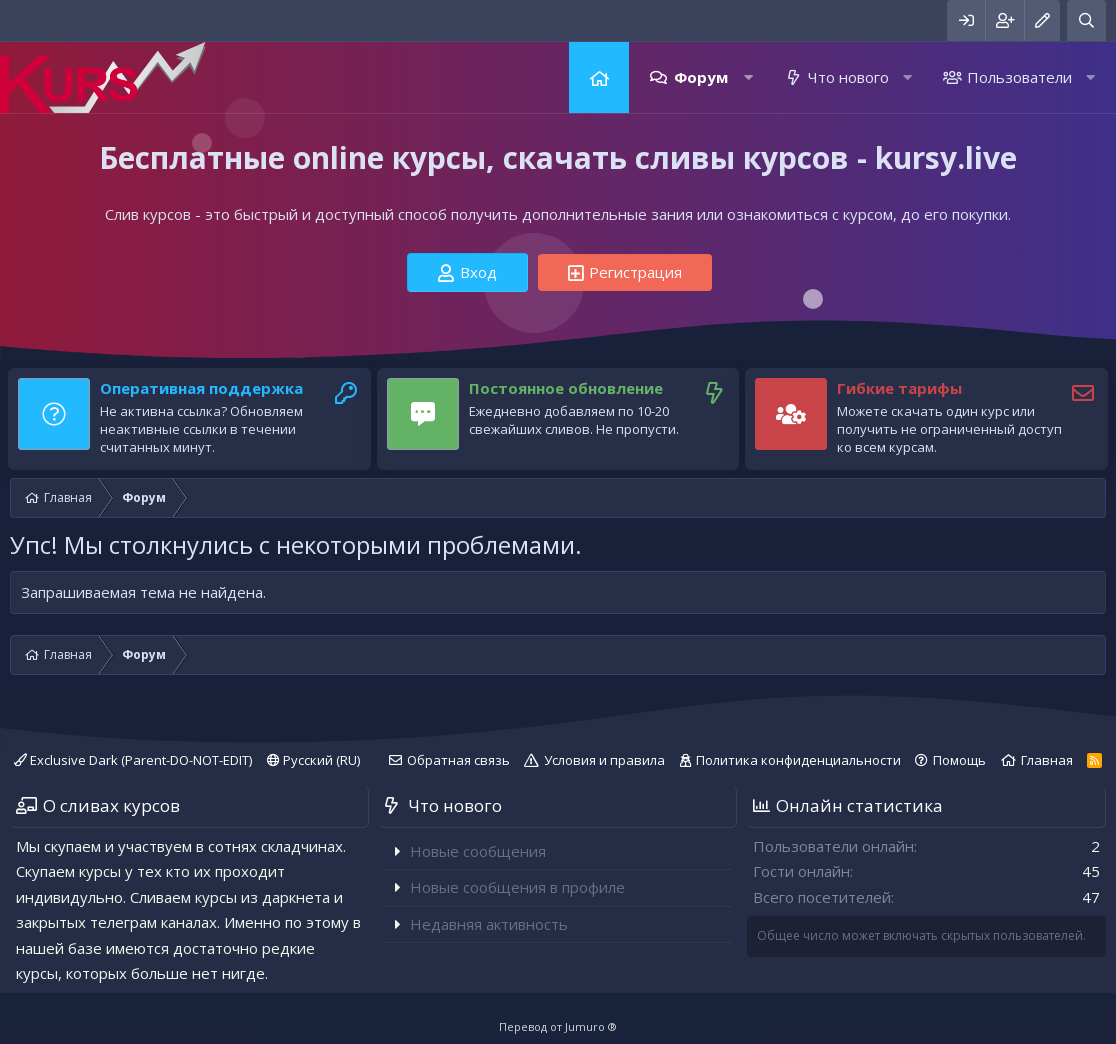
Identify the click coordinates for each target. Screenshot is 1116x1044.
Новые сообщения (478, 851)
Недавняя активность (489, 924)
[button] (748, 77)
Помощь (959, 760)
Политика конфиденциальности (798, 760)
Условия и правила (604, 760)
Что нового (848, 77)
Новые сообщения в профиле (517, 887)
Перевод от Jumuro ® (558, 1026)
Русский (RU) (313, 760)
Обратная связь (458, 760)
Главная (599, 77)
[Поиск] (1086, 20)
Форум (701, 77)
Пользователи (1019, 77)
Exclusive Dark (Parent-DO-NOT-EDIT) (133, 760)
